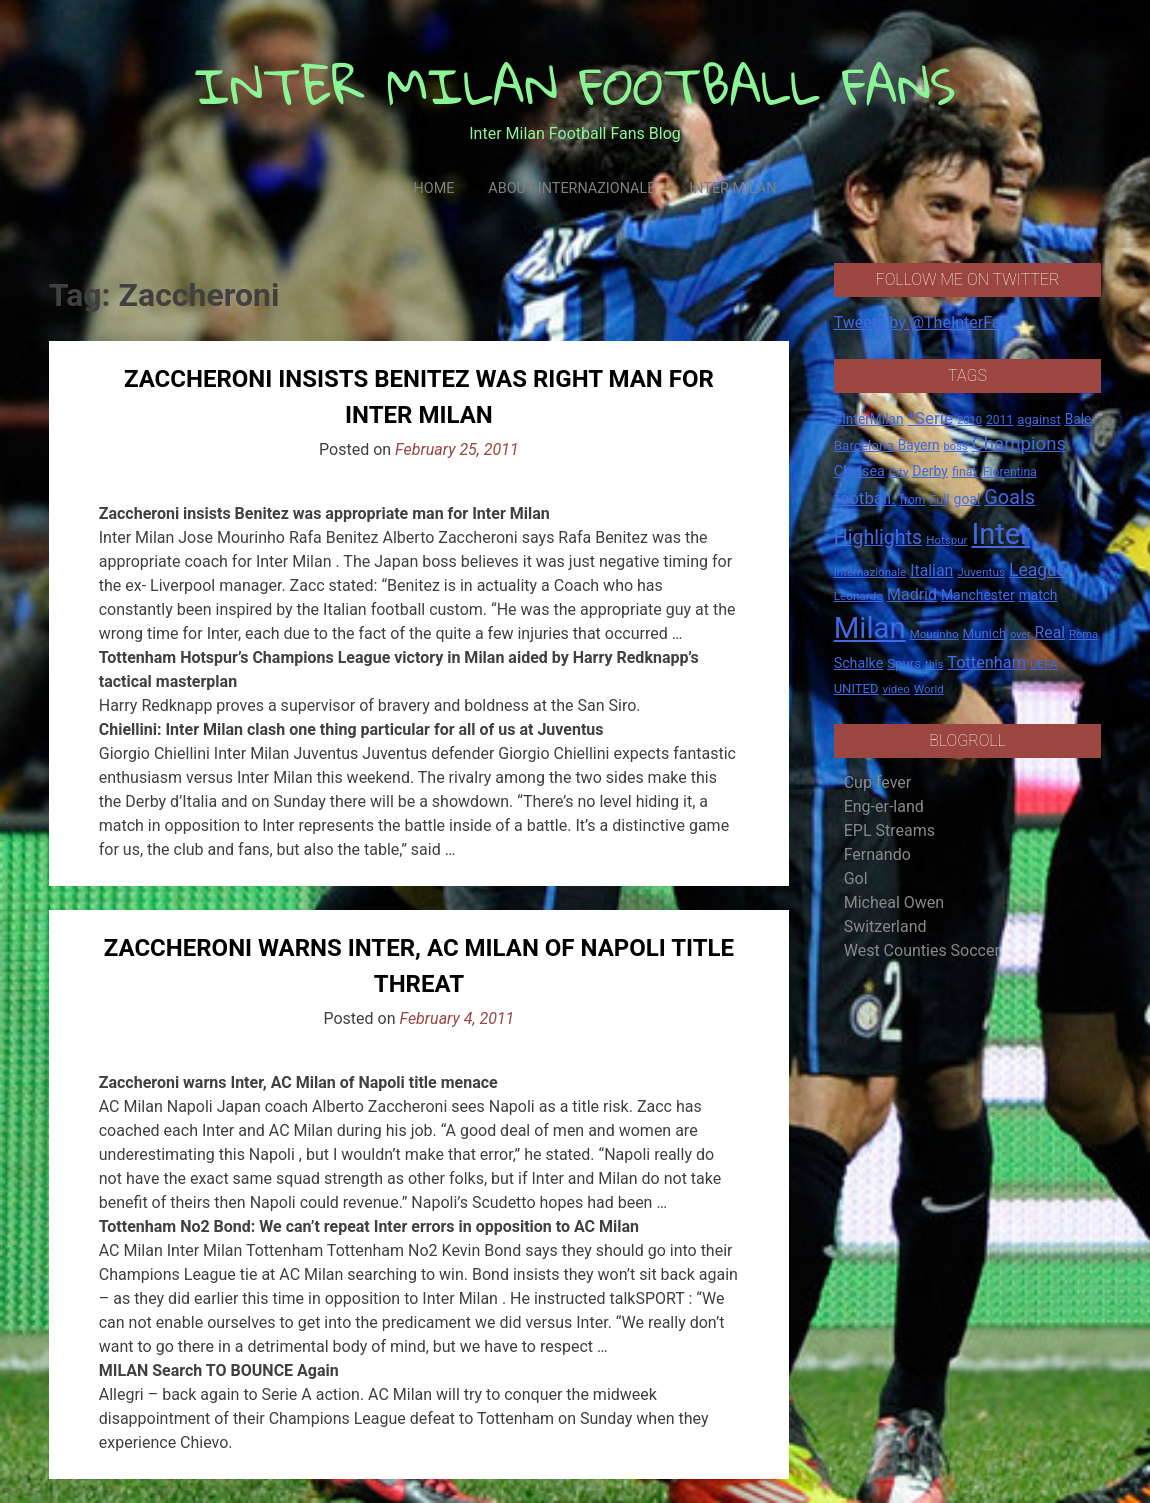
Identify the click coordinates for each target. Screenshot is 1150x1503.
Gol (856, 878)
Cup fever (878, 782)
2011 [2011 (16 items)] (999, 420)
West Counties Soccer (922, 950)
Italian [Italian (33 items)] (931, 570)
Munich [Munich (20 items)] (985, 633)
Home (433, 188)
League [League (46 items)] (1037, 570)
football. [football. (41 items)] (865, 498)
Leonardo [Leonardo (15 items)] (858, 596)
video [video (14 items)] (896, 689)
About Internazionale (571, 188)
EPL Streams (889, 830)
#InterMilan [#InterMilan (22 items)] (869, 419)
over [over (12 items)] (1020, 634)
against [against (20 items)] (1039, 419)
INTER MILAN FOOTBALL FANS (575, 85)
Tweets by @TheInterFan (922, 322)
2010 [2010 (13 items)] (969, 420)
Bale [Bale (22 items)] (1078, 419)
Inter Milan (732, 188)
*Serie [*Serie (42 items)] (930, 418)
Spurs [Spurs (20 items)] (904, 663)
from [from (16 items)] (913, 500)
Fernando (877, 854)
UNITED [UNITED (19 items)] (856, 688)
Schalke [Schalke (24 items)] (859, 663)
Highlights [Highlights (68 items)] (878, 537)
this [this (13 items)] (934, 664)
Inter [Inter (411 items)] (1000, 534)
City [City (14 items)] (899, 472)
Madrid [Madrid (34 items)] (912, 594)
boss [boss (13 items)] (956, 446)
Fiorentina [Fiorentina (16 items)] (1010, 472)
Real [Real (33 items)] (1050, 632)
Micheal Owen (894, 902)
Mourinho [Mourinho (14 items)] (934, 634)
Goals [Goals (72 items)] (1009, 497)
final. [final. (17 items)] (965, 471)
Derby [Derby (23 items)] (930, 471)
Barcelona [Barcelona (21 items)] (864, 445)
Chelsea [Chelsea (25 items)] (859, 471)
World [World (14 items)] (929, 689)
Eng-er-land (884, 806)
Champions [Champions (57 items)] (1019, 444)
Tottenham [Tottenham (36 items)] (986, 662)
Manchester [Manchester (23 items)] (978, 595)
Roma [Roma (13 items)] (1083, 634)
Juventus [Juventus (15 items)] (981, 572)
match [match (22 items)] (1038, 595)
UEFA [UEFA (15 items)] (1044, 664)
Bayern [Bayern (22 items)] (919, 445)
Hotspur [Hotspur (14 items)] (946, 540)
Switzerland (885, 926)
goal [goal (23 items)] (967, 499)
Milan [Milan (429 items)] (870, 628)
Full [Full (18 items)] (939, 499)
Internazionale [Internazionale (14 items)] (870, 572)
